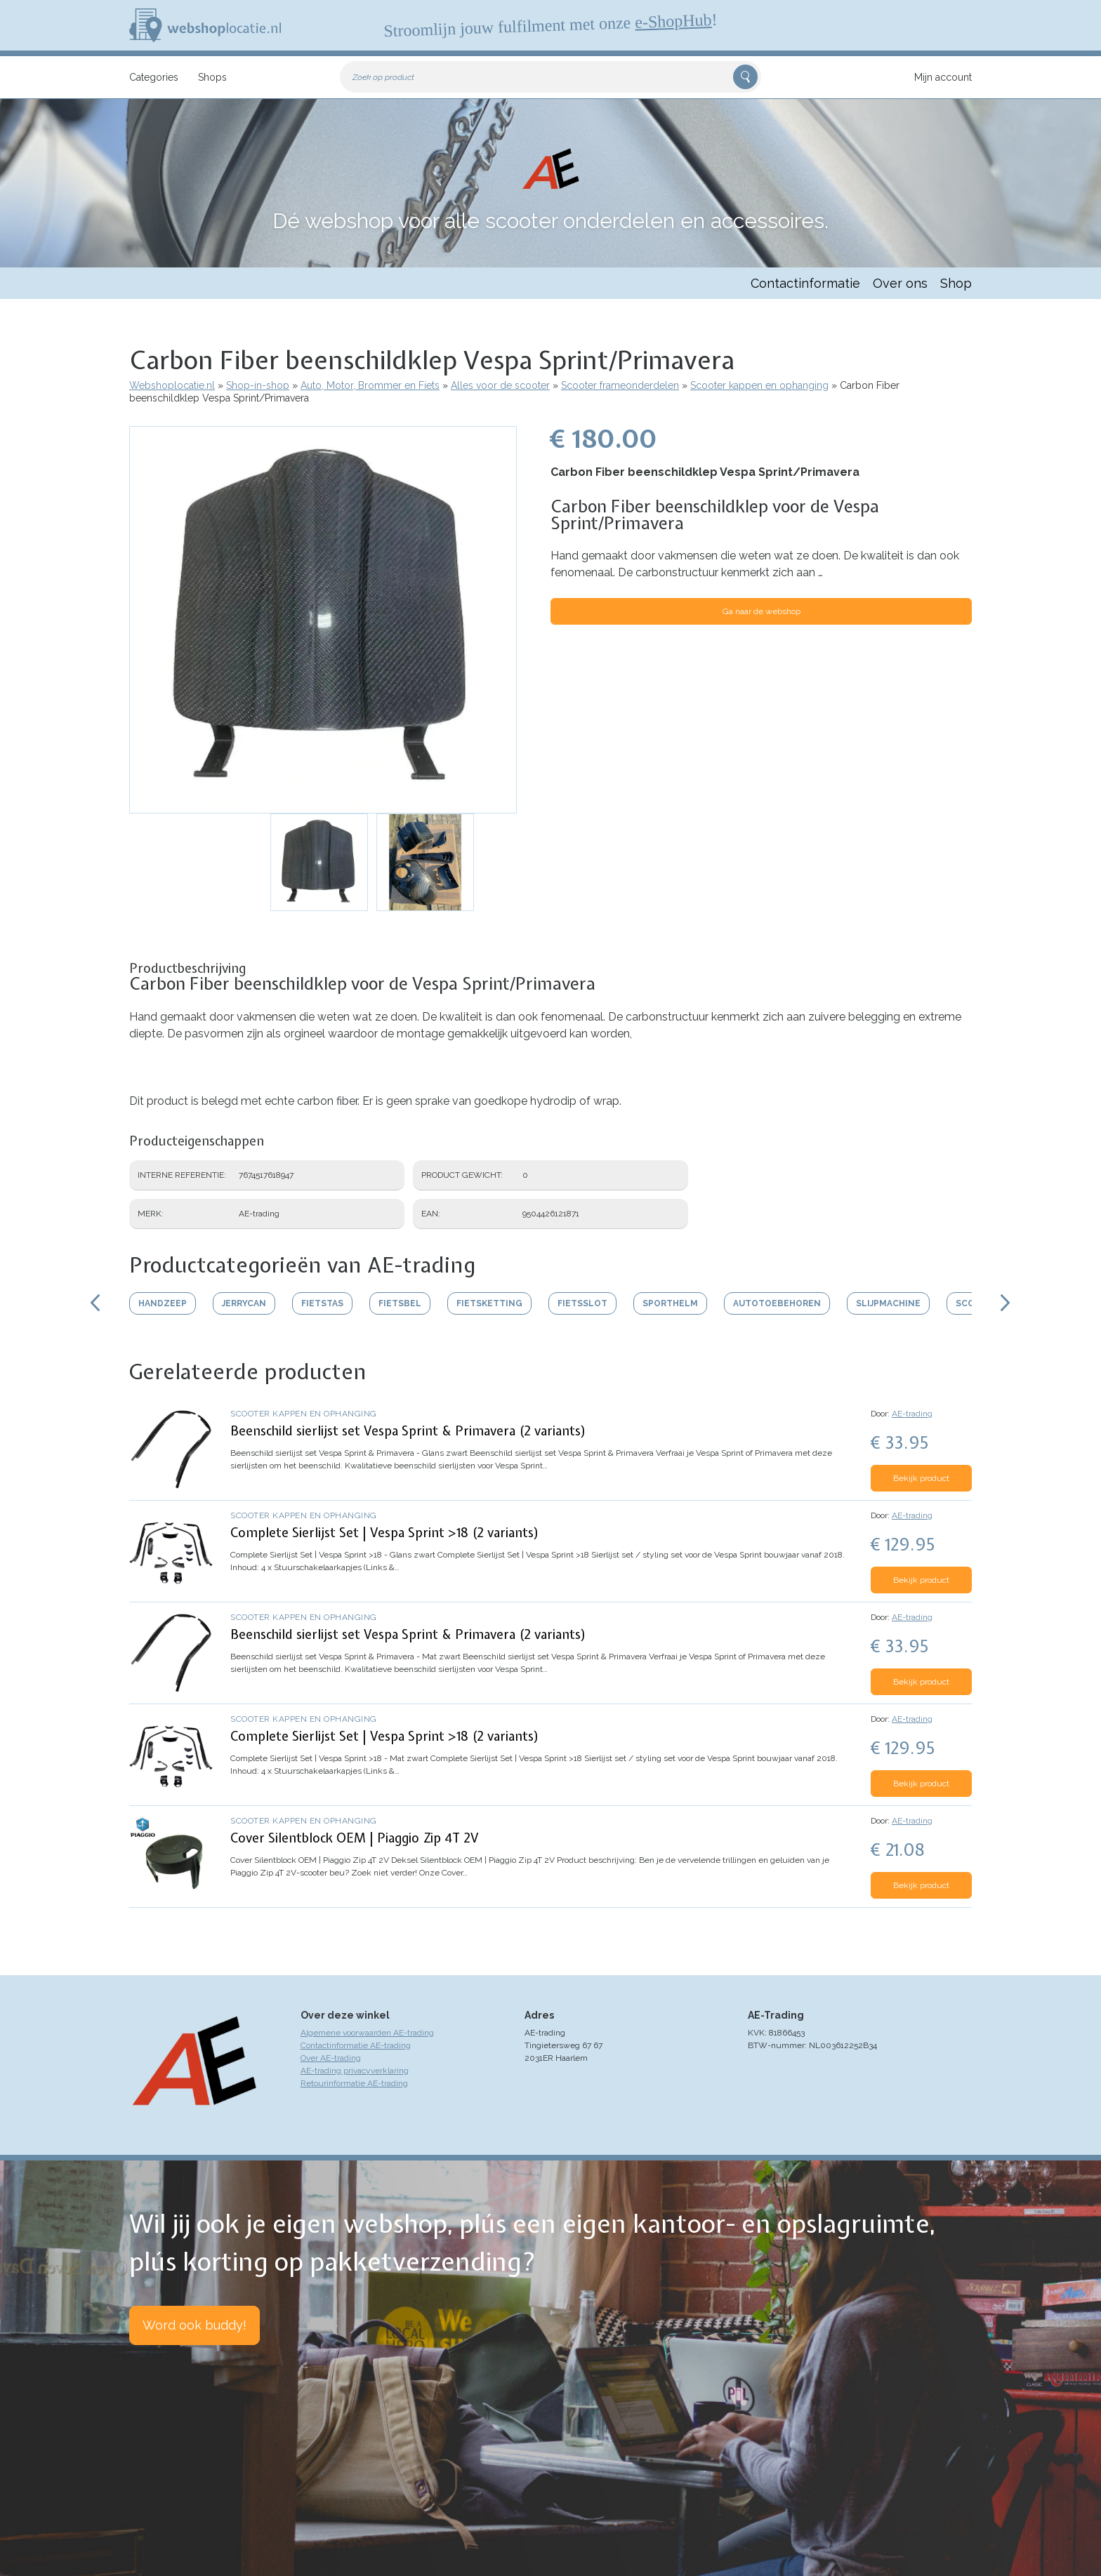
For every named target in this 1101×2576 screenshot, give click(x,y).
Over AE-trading (331, 2058)
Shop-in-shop (257, 385)
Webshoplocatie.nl (172, 385)
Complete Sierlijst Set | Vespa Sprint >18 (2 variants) (384, 1532)
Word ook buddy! (194, 2325)
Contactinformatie (805, 283)
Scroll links (95, 1302)
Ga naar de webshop (761, 611)
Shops (212, 77)
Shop (956, 283)
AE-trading (912, 1414)
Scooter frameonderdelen (620, 385)
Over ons (900, 283)
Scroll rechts (1005, 1302)
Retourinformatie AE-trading (354, 2083)
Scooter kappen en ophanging (759, 385)
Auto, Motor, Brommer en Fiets (370, 385)
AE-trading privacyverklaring (355, 2071)
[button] (323, 620)
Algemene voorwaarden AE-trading (367, 2033)
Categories (153, 77)
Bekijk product (921, 1478)
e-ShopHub (673, 21)
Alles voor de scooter (500, 385)
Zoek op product (383, 77)
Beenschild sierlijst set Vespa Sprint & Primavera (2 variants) (408, 1431)
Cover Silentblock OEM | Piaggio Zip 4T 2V (354, 1838)
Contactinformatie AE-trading (356, 2045)
